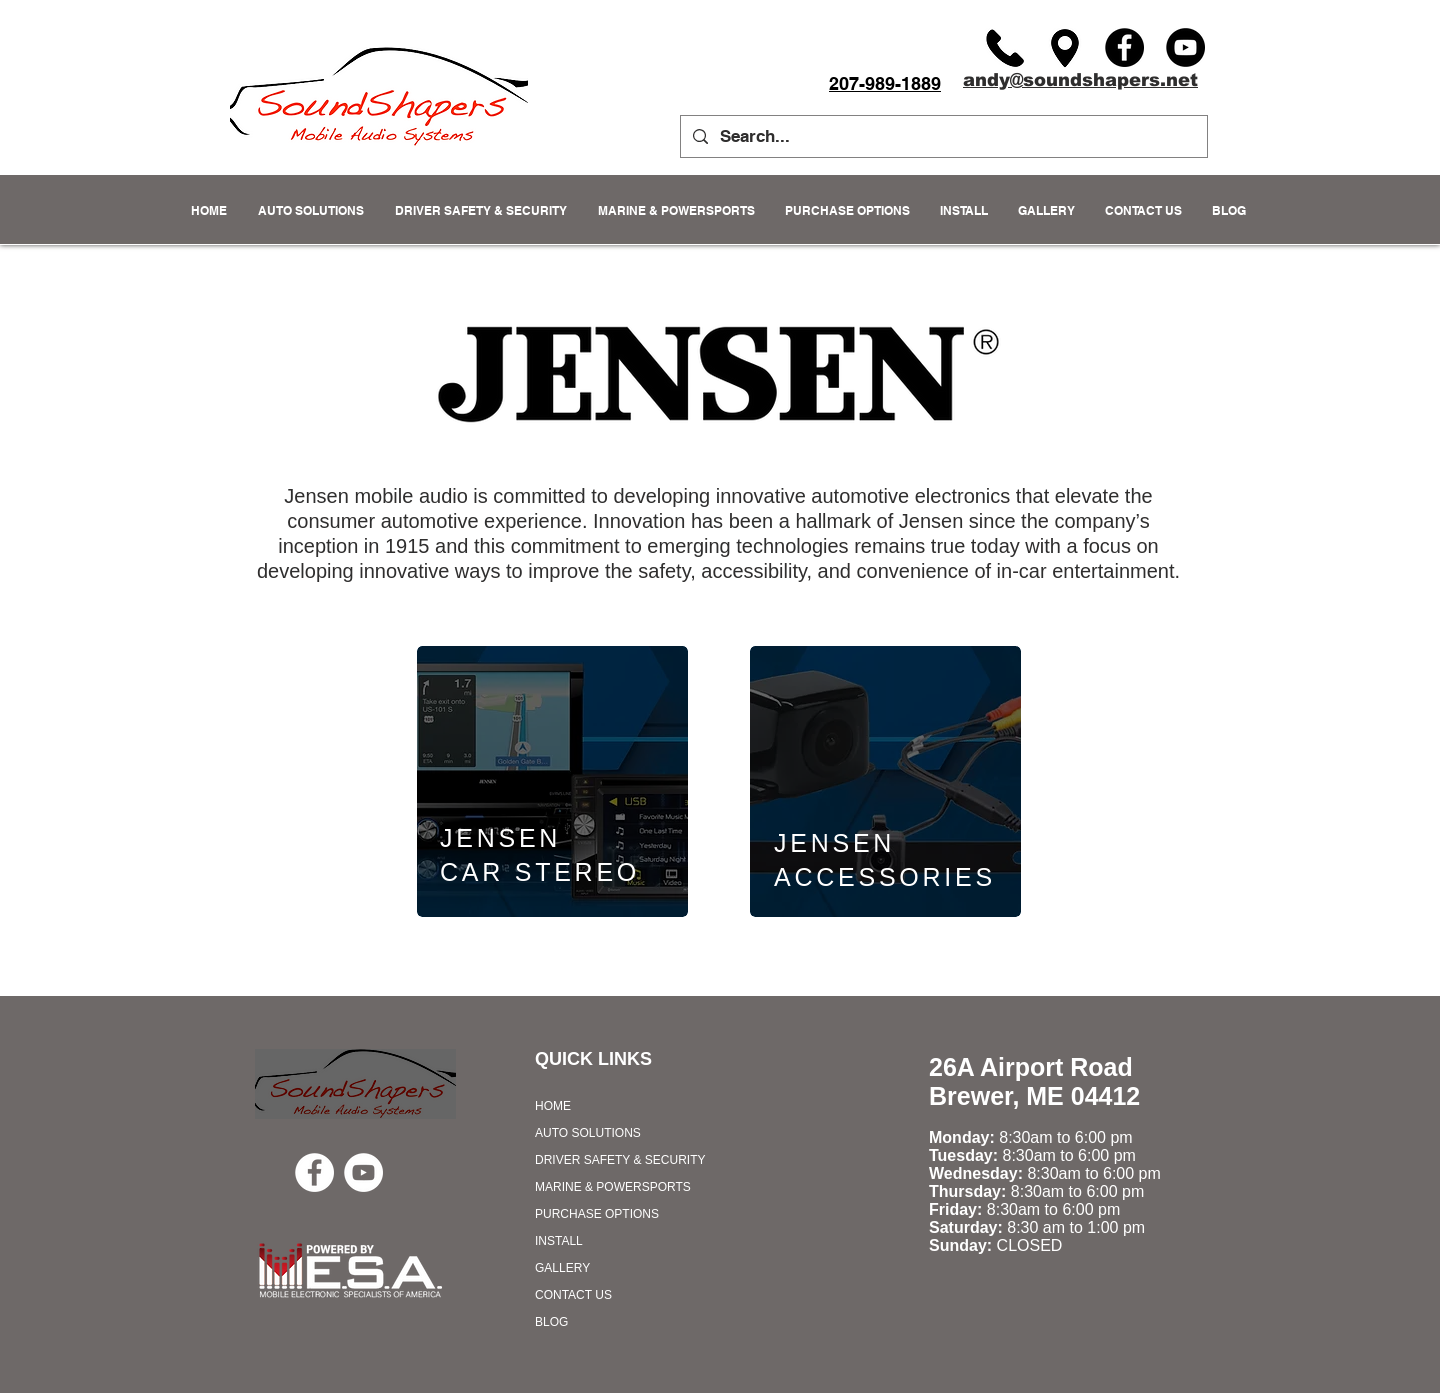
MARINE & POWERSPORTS (613, 1187)
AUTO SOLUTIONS (588, 1133)
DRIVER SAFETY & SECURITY (620, 1160)
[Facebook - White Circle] (314, 1172)
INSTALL (559, 1241)
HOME (553, 1106)
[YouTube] (1185, 47)
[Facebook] (1124, 47)
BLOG (551, 1322)
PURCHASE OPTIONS (597, 1214)
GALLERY (562, 1268)
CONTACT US (573, 1295)
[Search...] (942, 136)
